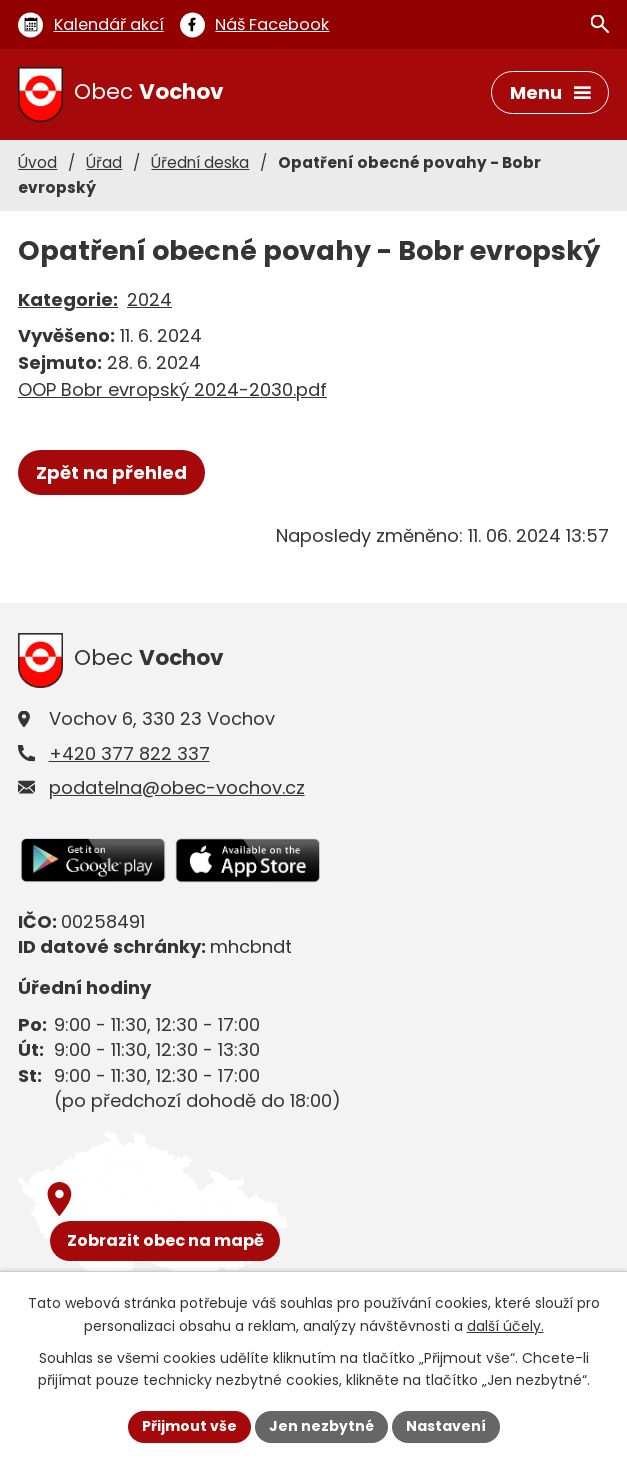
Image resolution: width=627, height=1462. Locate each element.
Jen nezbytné (321, 1426)
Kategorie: (68, 299)
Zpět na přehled (111, 472)
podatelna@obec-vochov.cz (177, 787)
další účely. (505, 1326)
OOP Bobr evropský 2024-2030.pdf (172, 389)
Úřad (104, 162)
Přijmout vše (189, 1426)
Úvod (37, 162)
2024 (149, 299)
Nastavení (446, 1426)
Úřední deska (200, 162)
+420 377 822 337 (129, 753)
